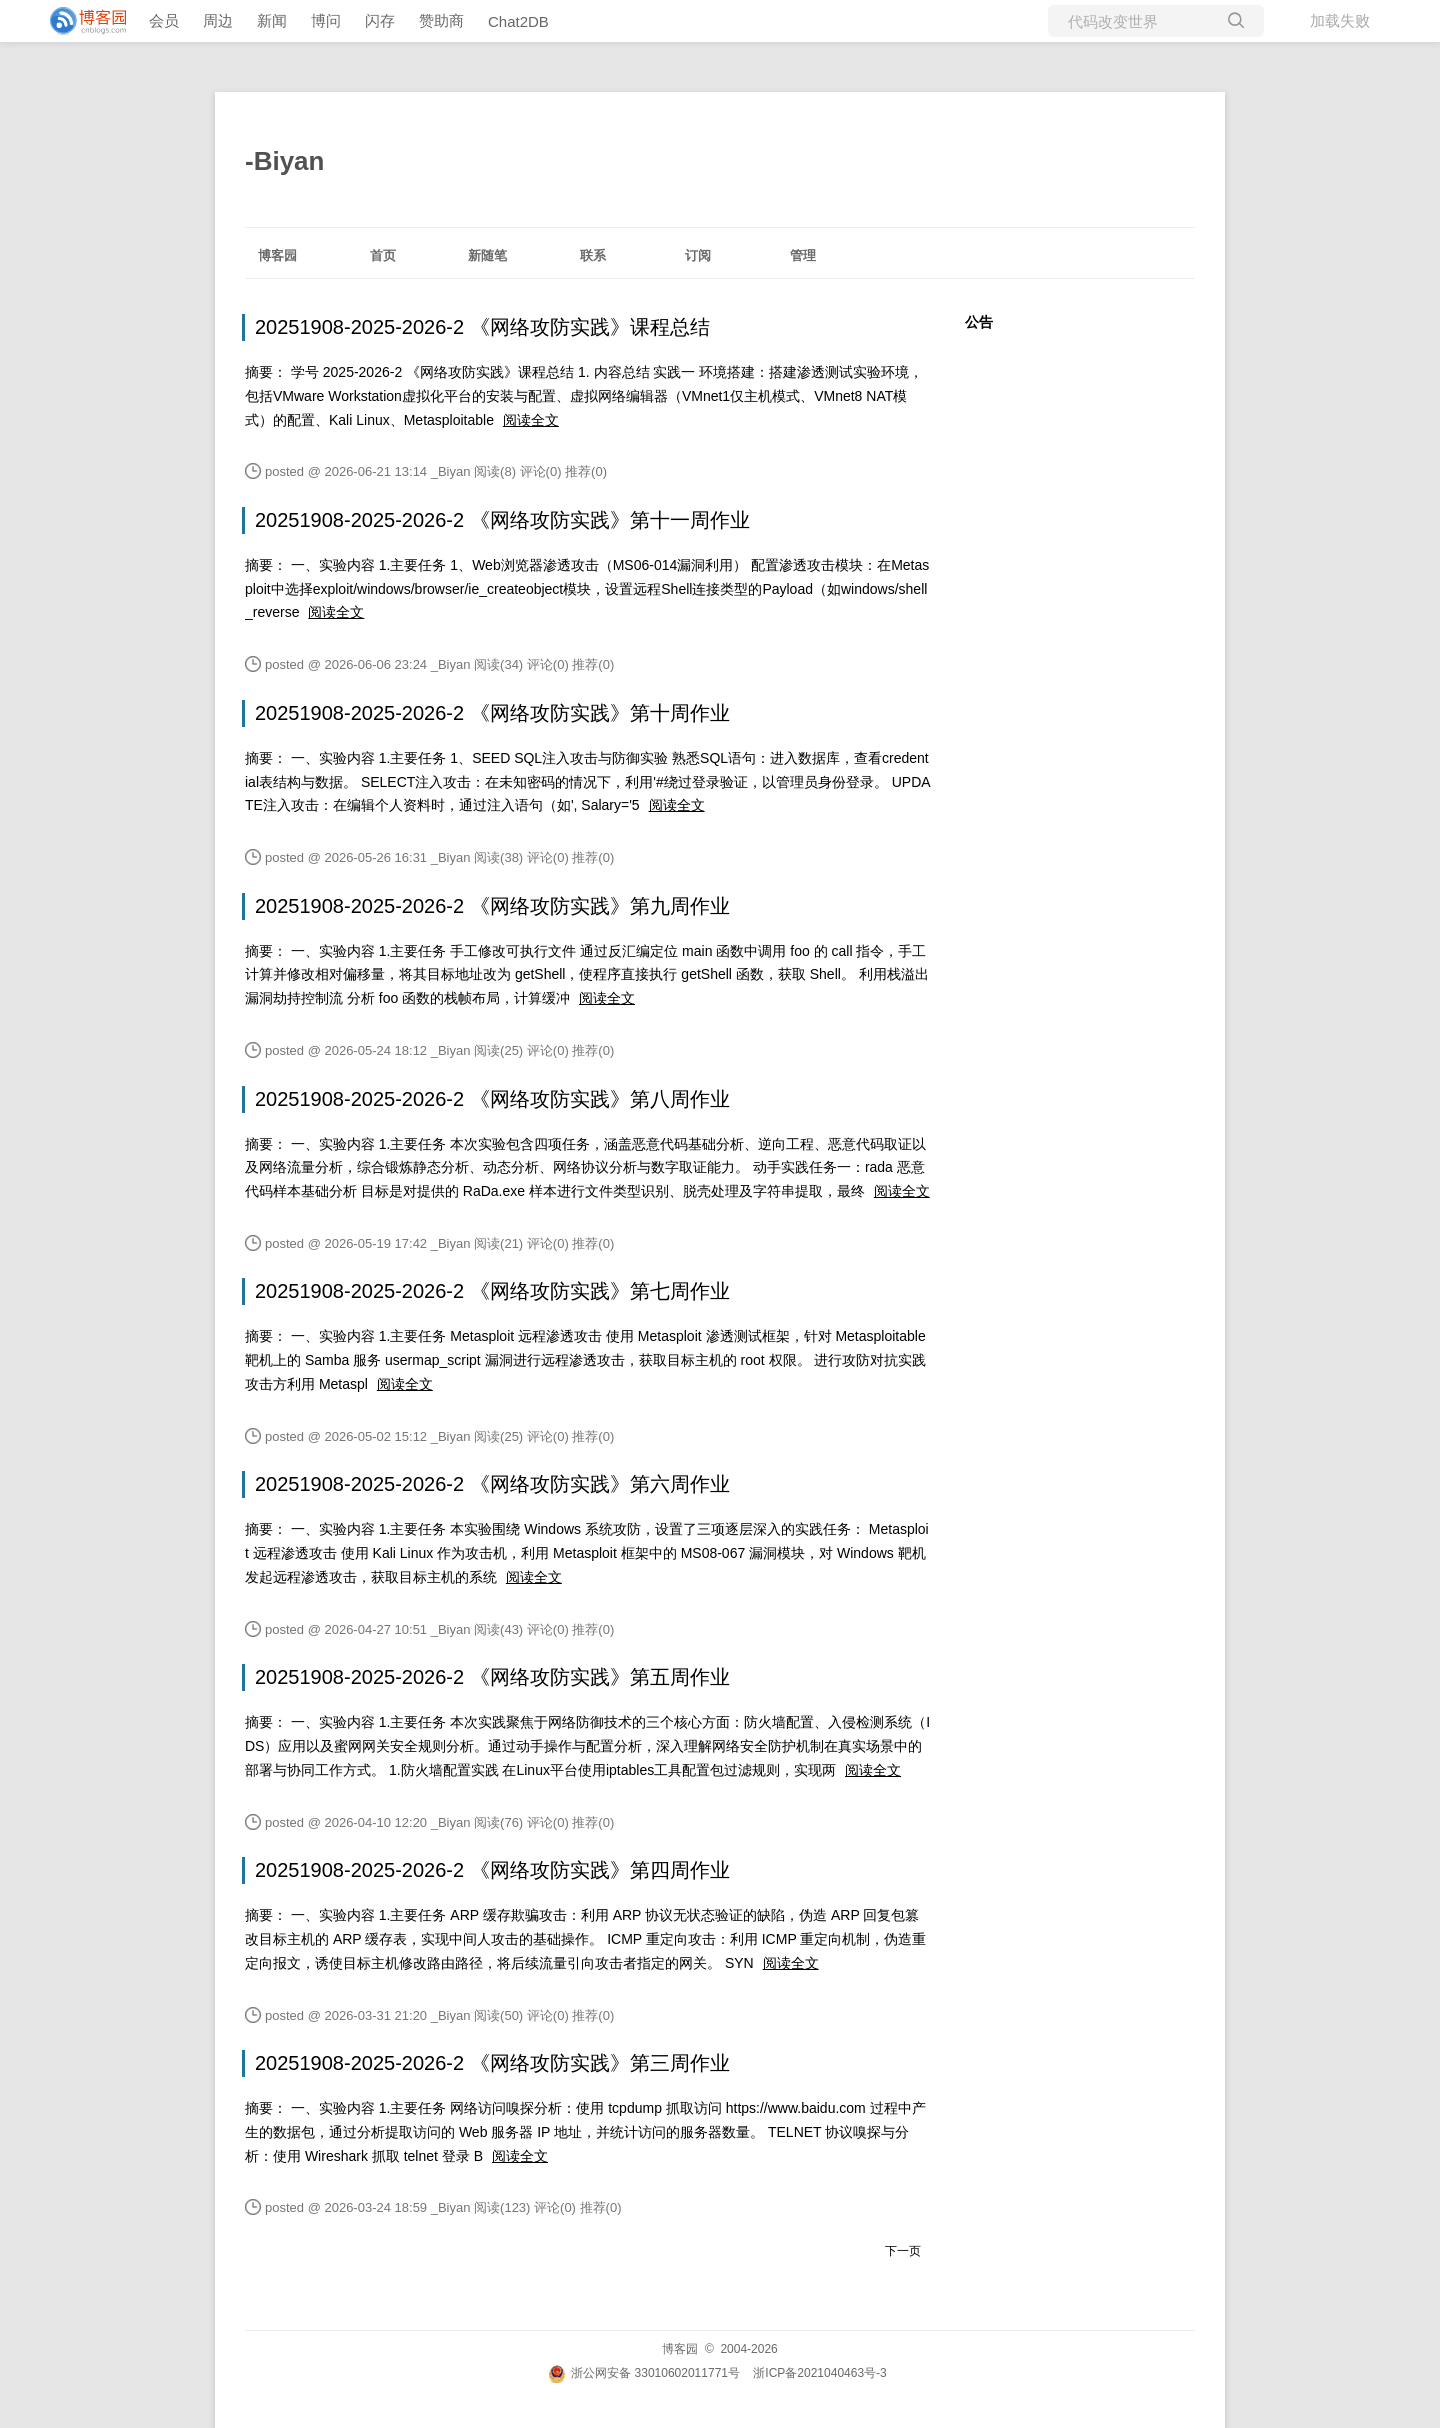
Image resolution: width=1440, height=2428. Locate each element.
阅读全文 (531, 420)
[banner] (80, 21)
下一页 (903, 2251)
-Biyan (284, 161)
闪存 (380, 20)
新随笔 (487, 255)
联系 (593, 255)
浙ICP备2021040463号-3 (819, 2373)
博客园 (277, 255)
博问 (326, 20)
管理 (803, 255)
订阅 (698, 255)
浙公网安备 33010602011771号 (644, 2373)
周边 (218, 20)
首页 (383, 255)
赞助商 (441, 20)
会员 (164, 20)
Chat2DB (518, 21)
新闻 (272, 20)
